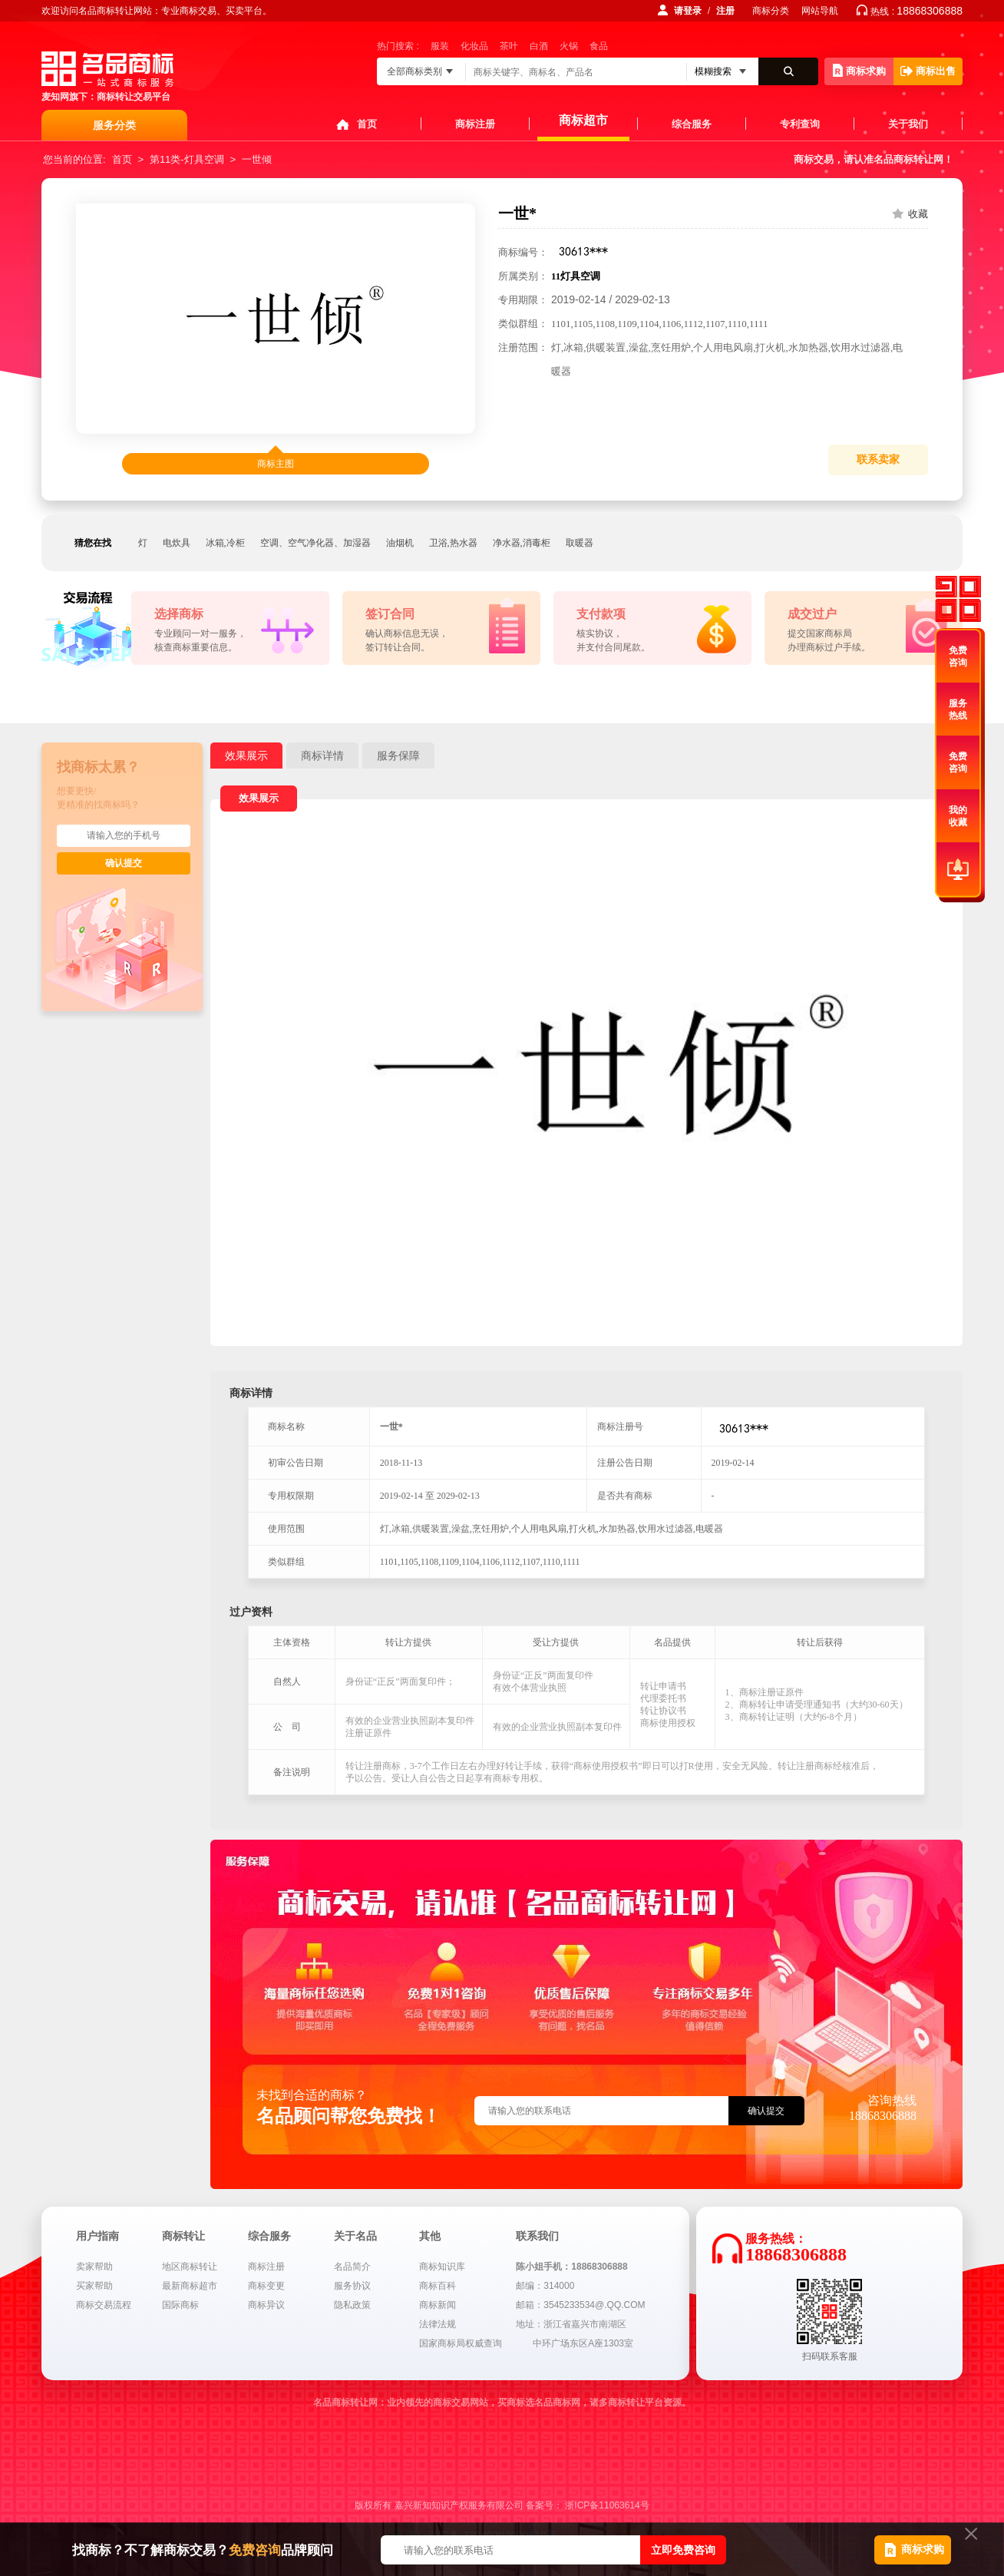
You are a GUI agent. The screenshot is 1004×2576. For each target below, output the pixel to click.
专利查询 (800, 124)
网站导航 (819, 10)
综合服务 (692, 124)
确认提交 (123, 863)
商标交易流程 (103, 2305)
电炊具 (176, 542)
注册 (725, 10)
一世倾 (257, 159)
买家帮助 (94, 2285)
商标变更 (266, 2285)
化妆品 (474, 46)
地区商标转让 (189, 2266)
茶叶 (509, 46)
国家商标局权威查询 (460, 2343)
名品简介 (352, 2266)
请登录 (688, 10)
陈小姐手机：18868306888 (571, 2266)
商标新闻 (437, 2305)
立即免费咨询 (683, 2550)
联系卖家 (878, 459)
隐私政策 (352, 2305)
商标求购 (859, 70)
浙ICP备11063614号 (607, 2505)
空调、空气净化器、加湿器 (315, 542)
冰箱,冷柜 (225, 542)
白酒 (539, 46)
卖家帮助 (94, 2266)
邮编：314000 (545, 2285)
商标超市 (583, 120)
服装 (440, 46)
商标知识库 (442, 2266)
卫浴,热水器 (453, 542)
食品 (599, 46)
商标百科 (437, 2285)
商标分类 (770, 10)
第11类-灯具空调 (187, 159)
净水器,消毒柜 (521, 542)
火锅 (569, 46)
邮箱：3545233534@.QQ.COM (580, 2305)
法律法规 (437, 2324)
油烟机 (400, 542)
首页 (367, 124)
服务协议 (352, 2285)
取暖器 (579, 542)
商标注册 (475, 124)
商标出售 (928, 71)
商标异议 (266, 2305)
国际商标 (180, 2305)
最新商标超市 (189, 2285)
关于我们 (908, 124)
